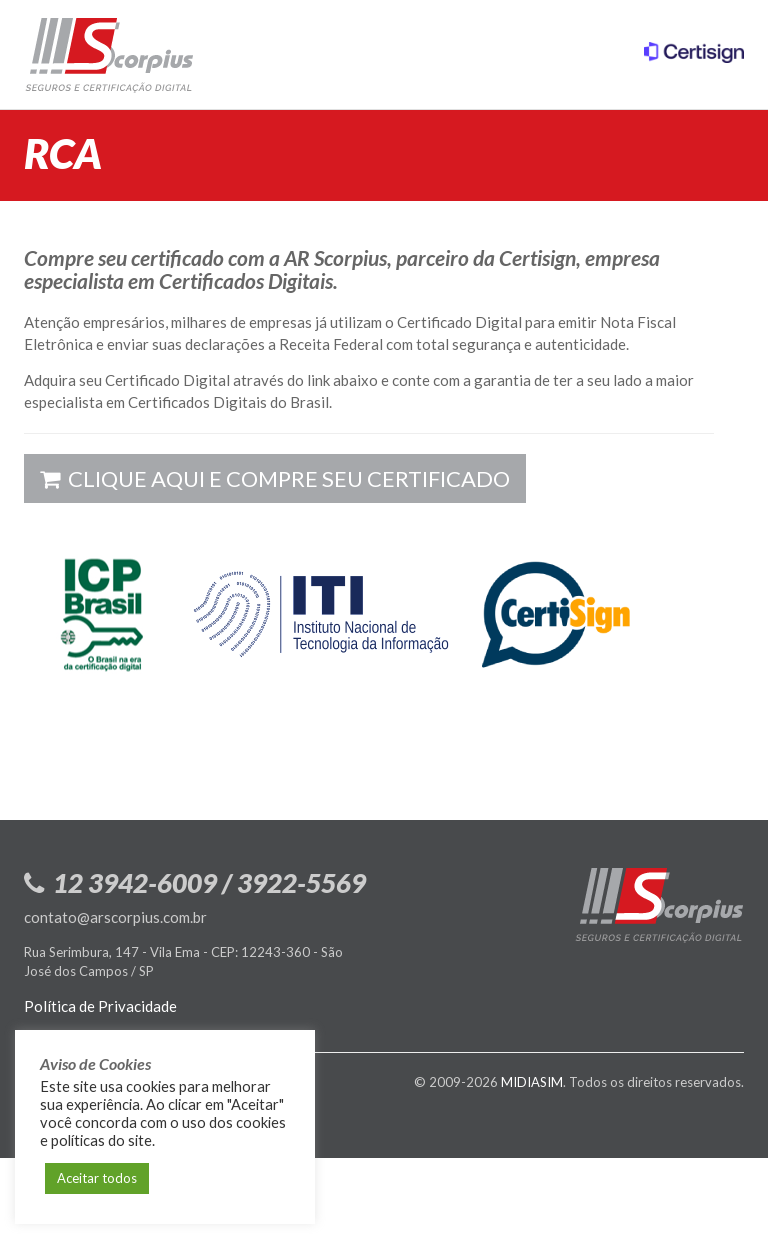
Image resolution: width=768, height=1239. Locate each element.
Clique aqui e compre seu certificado (275, 478)
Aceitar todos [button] (97, 1178)
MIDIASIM (532, 1082)
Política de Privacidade (100, 1006)
